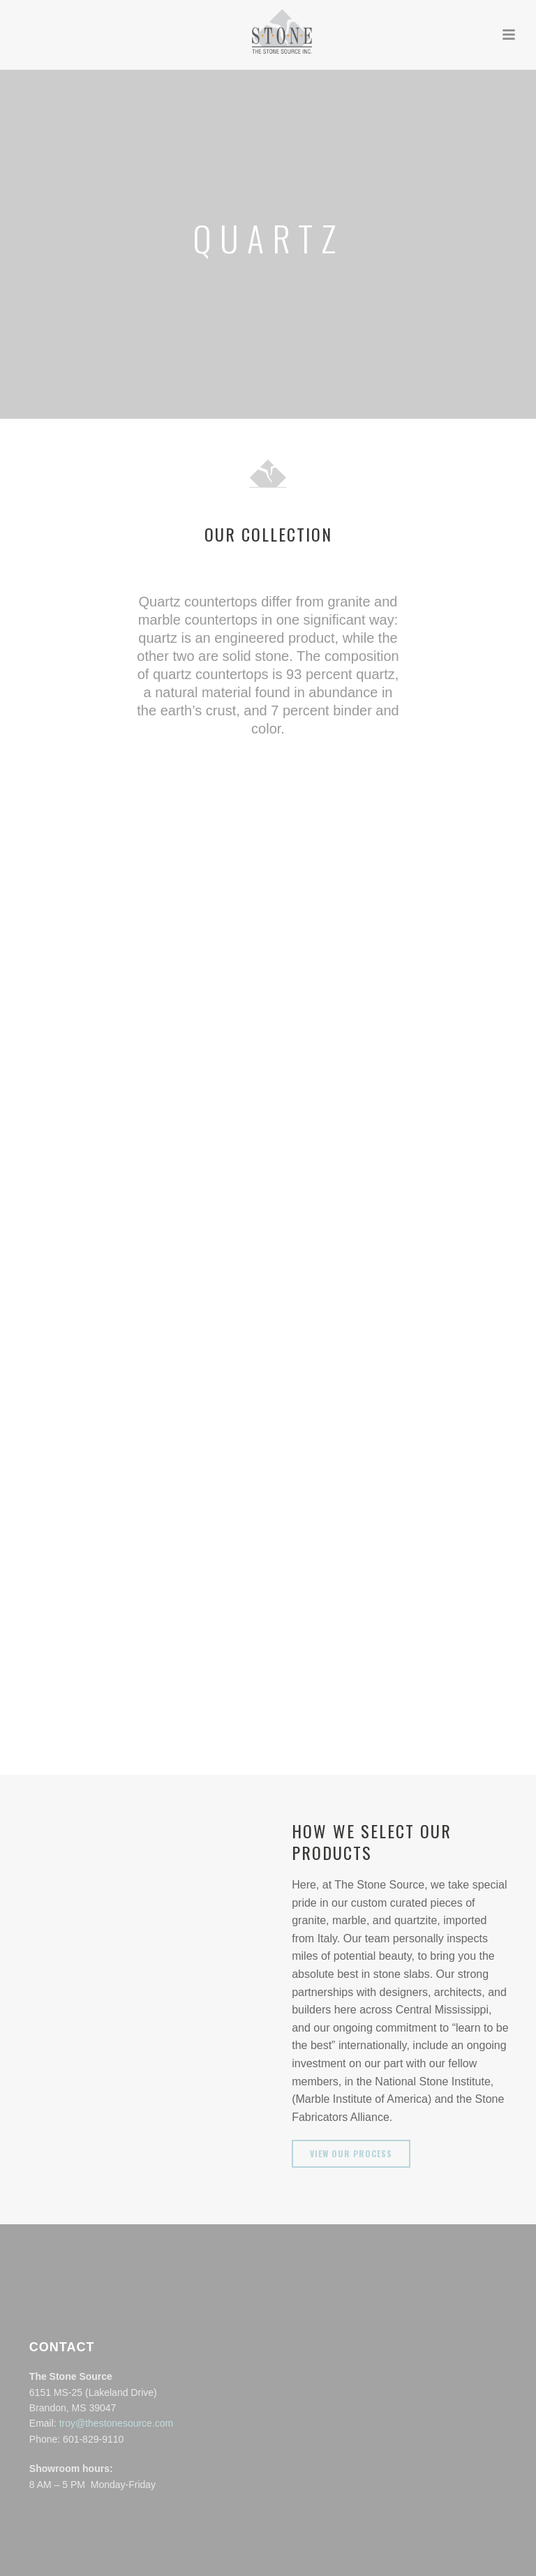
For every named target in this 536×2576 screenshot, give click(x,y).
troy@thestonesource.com (116, 2423)
